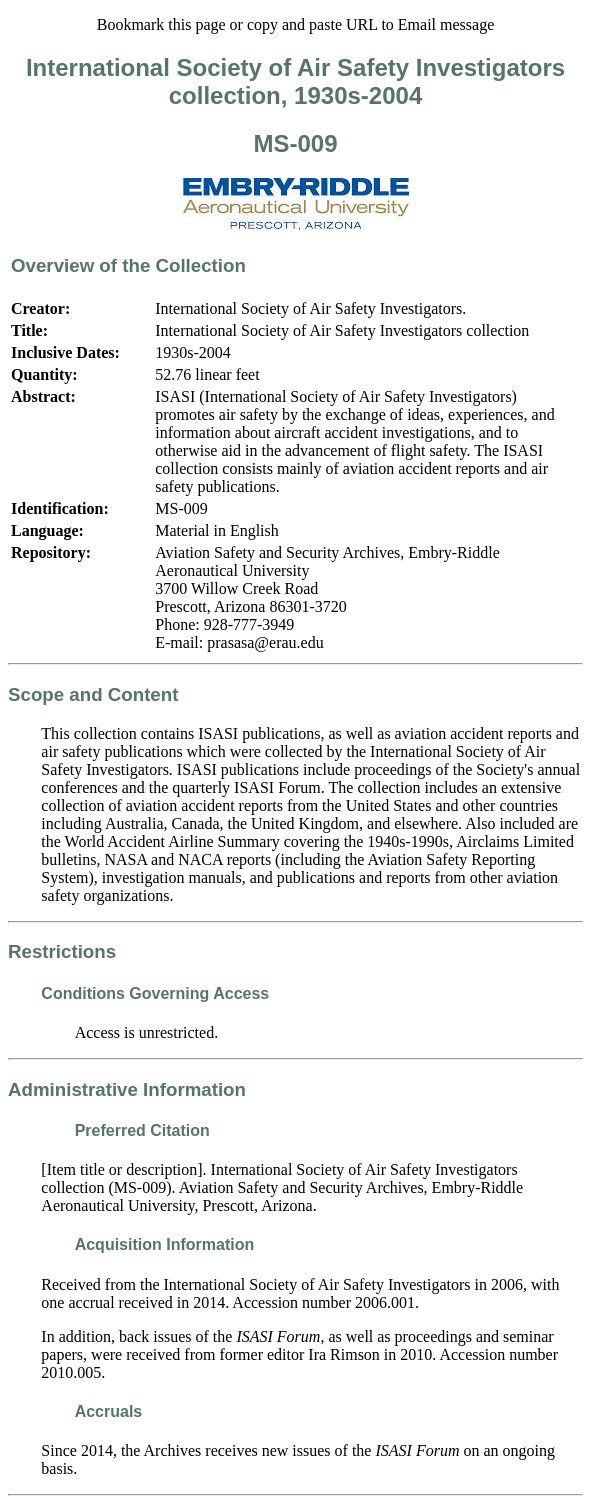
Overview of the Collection (128, 265)
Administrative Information (127, 1089)
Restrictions (62, 951)
